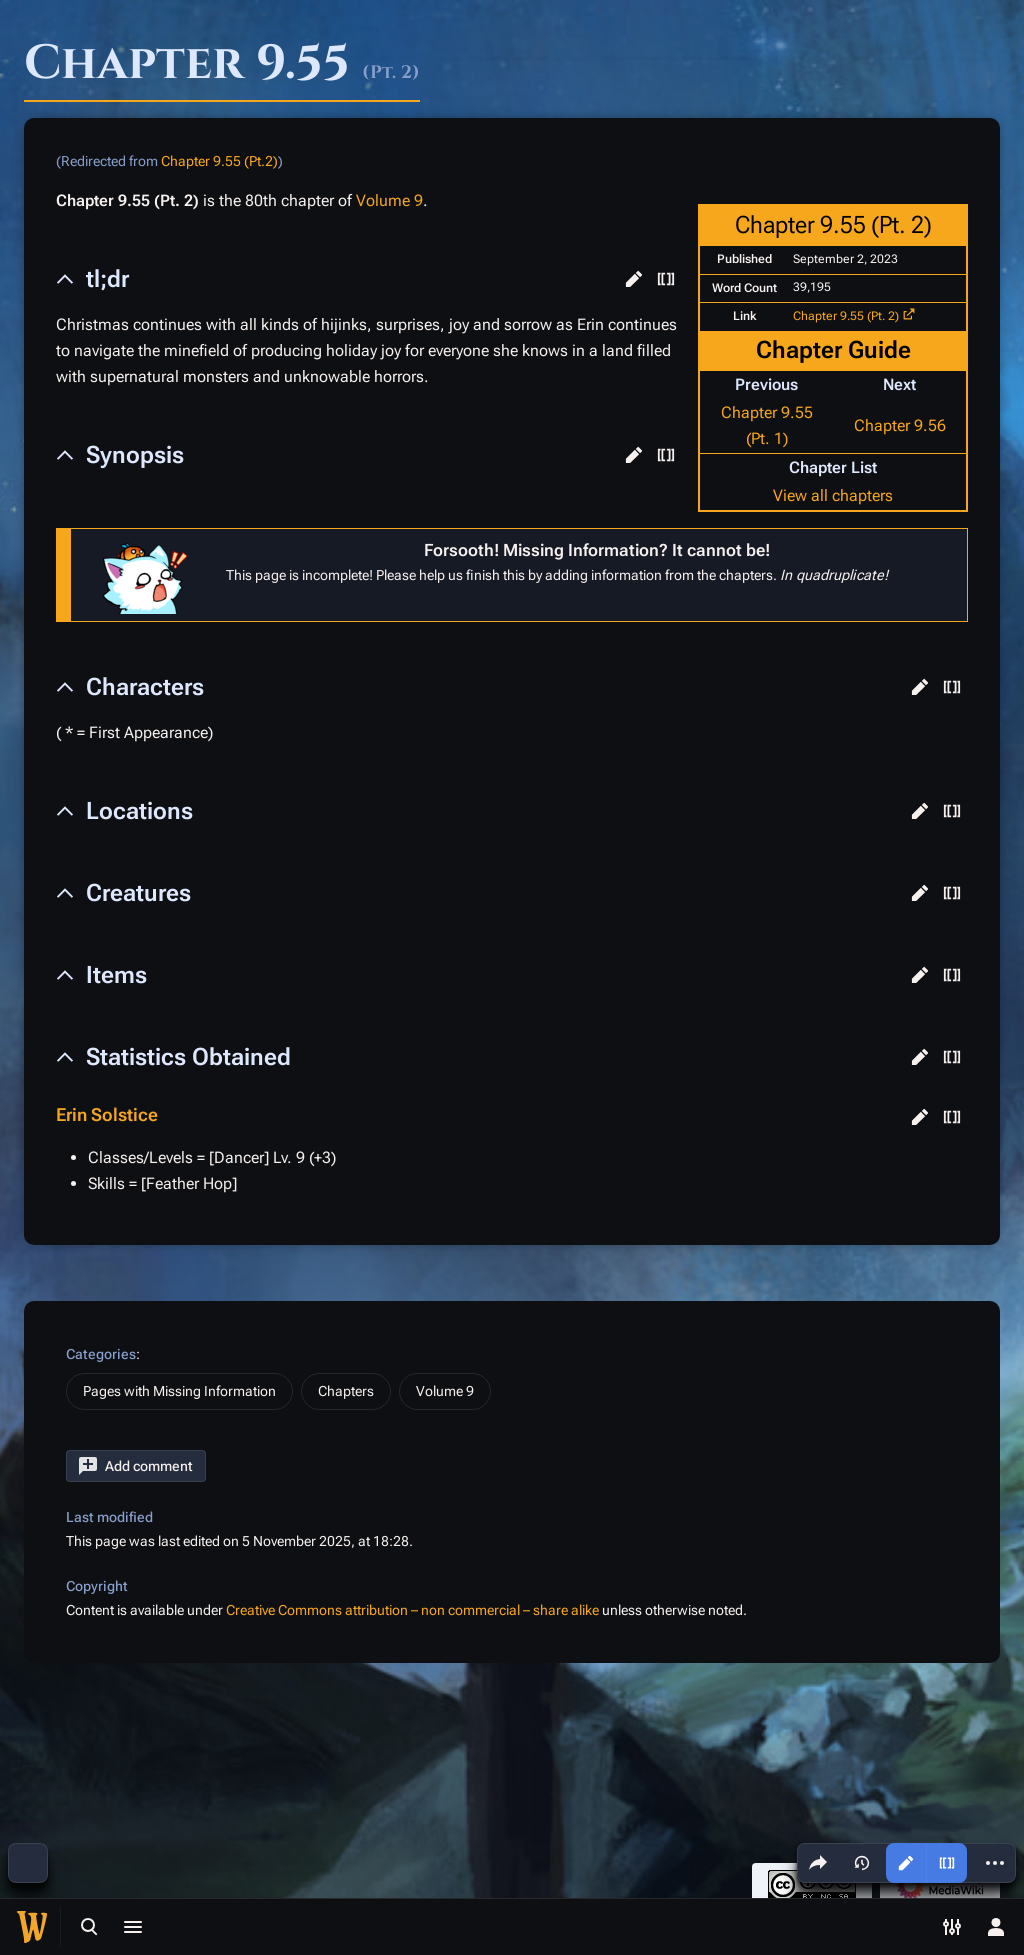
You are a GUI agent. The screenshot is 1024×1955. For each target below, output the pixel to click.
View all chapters (833, 495)
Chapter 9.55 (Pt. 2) (846, 316)
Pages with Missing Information (179, 1391)
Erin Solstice (107, 1114)
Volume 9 (389, 200)
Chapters (346, 1391)
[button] (634, 279)
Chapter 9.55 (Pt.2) (219, 161)
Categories (101, 1354)
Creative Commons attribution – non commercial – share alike (412, 1610)
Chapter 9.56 (900, 425)
